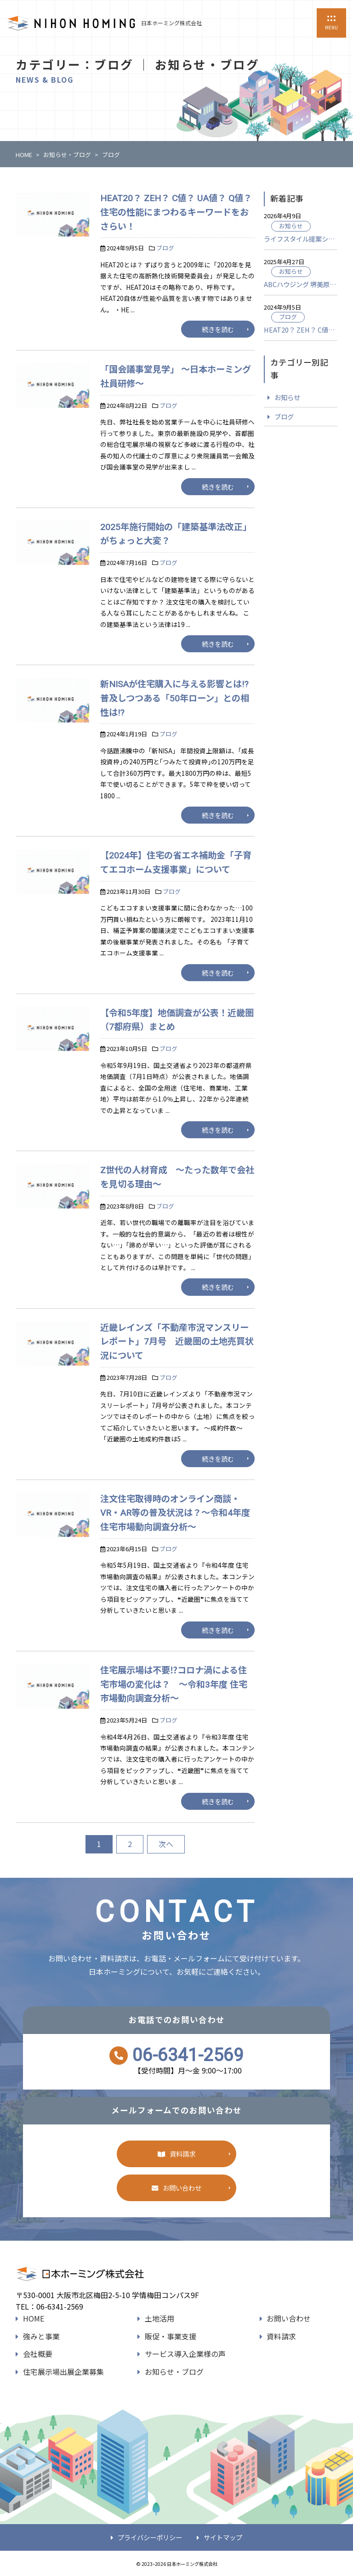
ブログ (165, 247)
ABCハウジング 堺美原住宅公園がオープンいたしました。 (300, 284)
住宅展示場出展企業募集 (63, 2371)
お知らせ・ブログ (174, 2371)
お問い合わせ (182, 2187)
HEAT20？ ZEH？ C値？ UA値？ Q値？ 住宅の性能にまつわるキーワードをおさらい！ (176, 212)
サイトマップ (223, 2537)
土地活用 (159, 2318)
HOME (33, 2318)
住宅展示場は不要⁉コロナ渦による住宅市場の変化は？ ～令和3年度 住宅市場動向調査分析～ (173, 1684)
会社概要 (37, 2353)
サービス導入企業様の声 (185, 2353)
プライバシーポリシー (150, 2537)
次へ (166, 1843)
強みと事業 (41, 2336)
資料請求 (182, 2153)
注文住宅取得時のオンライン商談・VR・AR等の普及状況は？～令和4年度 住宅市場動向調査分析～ (175, 1513)
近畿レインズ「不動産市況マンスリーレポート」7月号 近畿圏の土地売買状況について (177, 1341)
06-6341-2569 (188, 2055)
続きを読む (218, 329)
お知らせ (291, 225)
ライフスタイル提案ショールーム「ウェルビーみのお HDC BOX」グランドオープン (300, 238)
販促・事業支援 (170, 2336)
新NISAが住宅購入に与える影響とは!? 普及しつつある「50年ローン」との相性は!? (178, 698)
